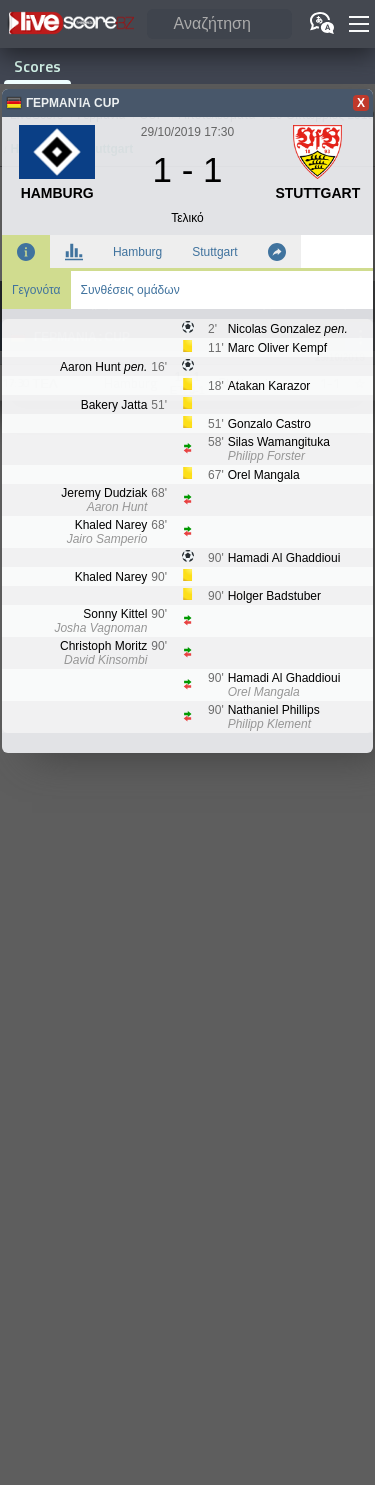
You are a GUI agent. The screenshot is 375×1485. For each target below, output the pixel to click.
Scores (37, 66)
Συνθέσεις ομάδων (130, 290)
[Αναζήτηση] (219, 24)
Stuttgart (214, 252)
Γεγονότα (36, 290)
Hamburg (137, 252)
